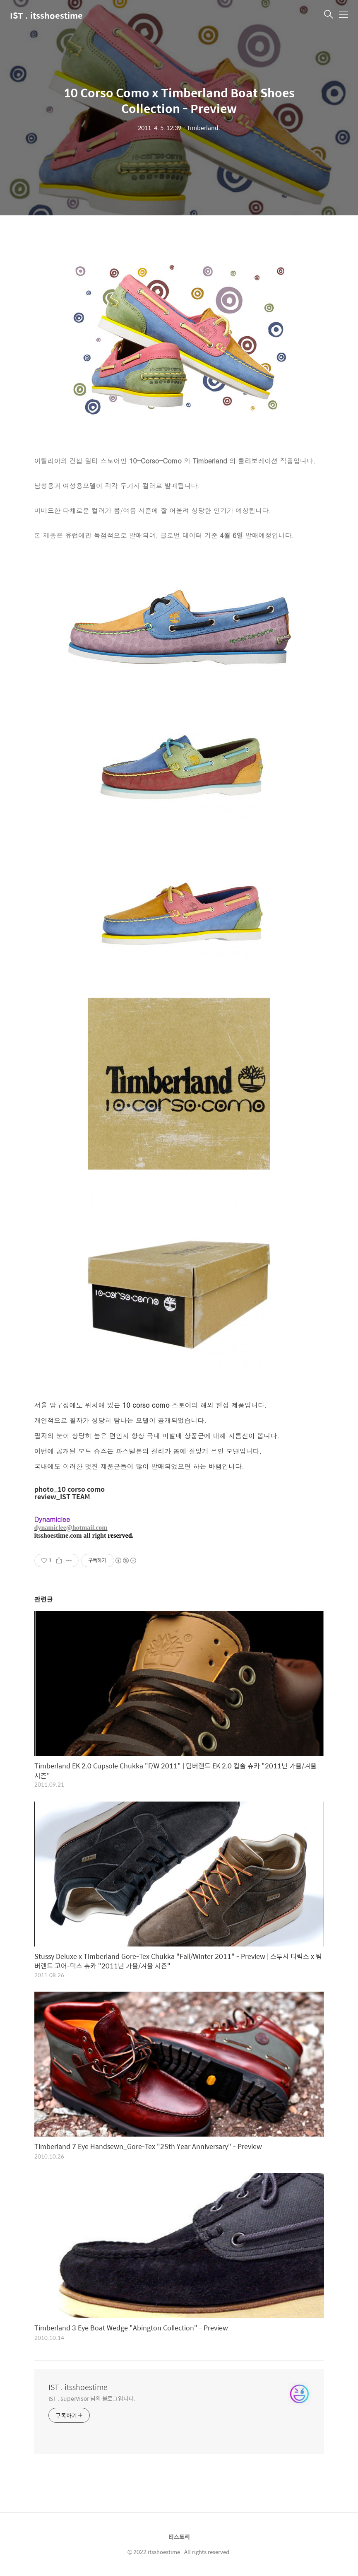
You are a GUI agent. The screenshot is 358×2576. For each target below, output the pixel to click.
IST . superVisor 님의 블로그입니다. (92, 2398)
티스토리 (179, 2536)
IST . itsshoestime (46, 15)
